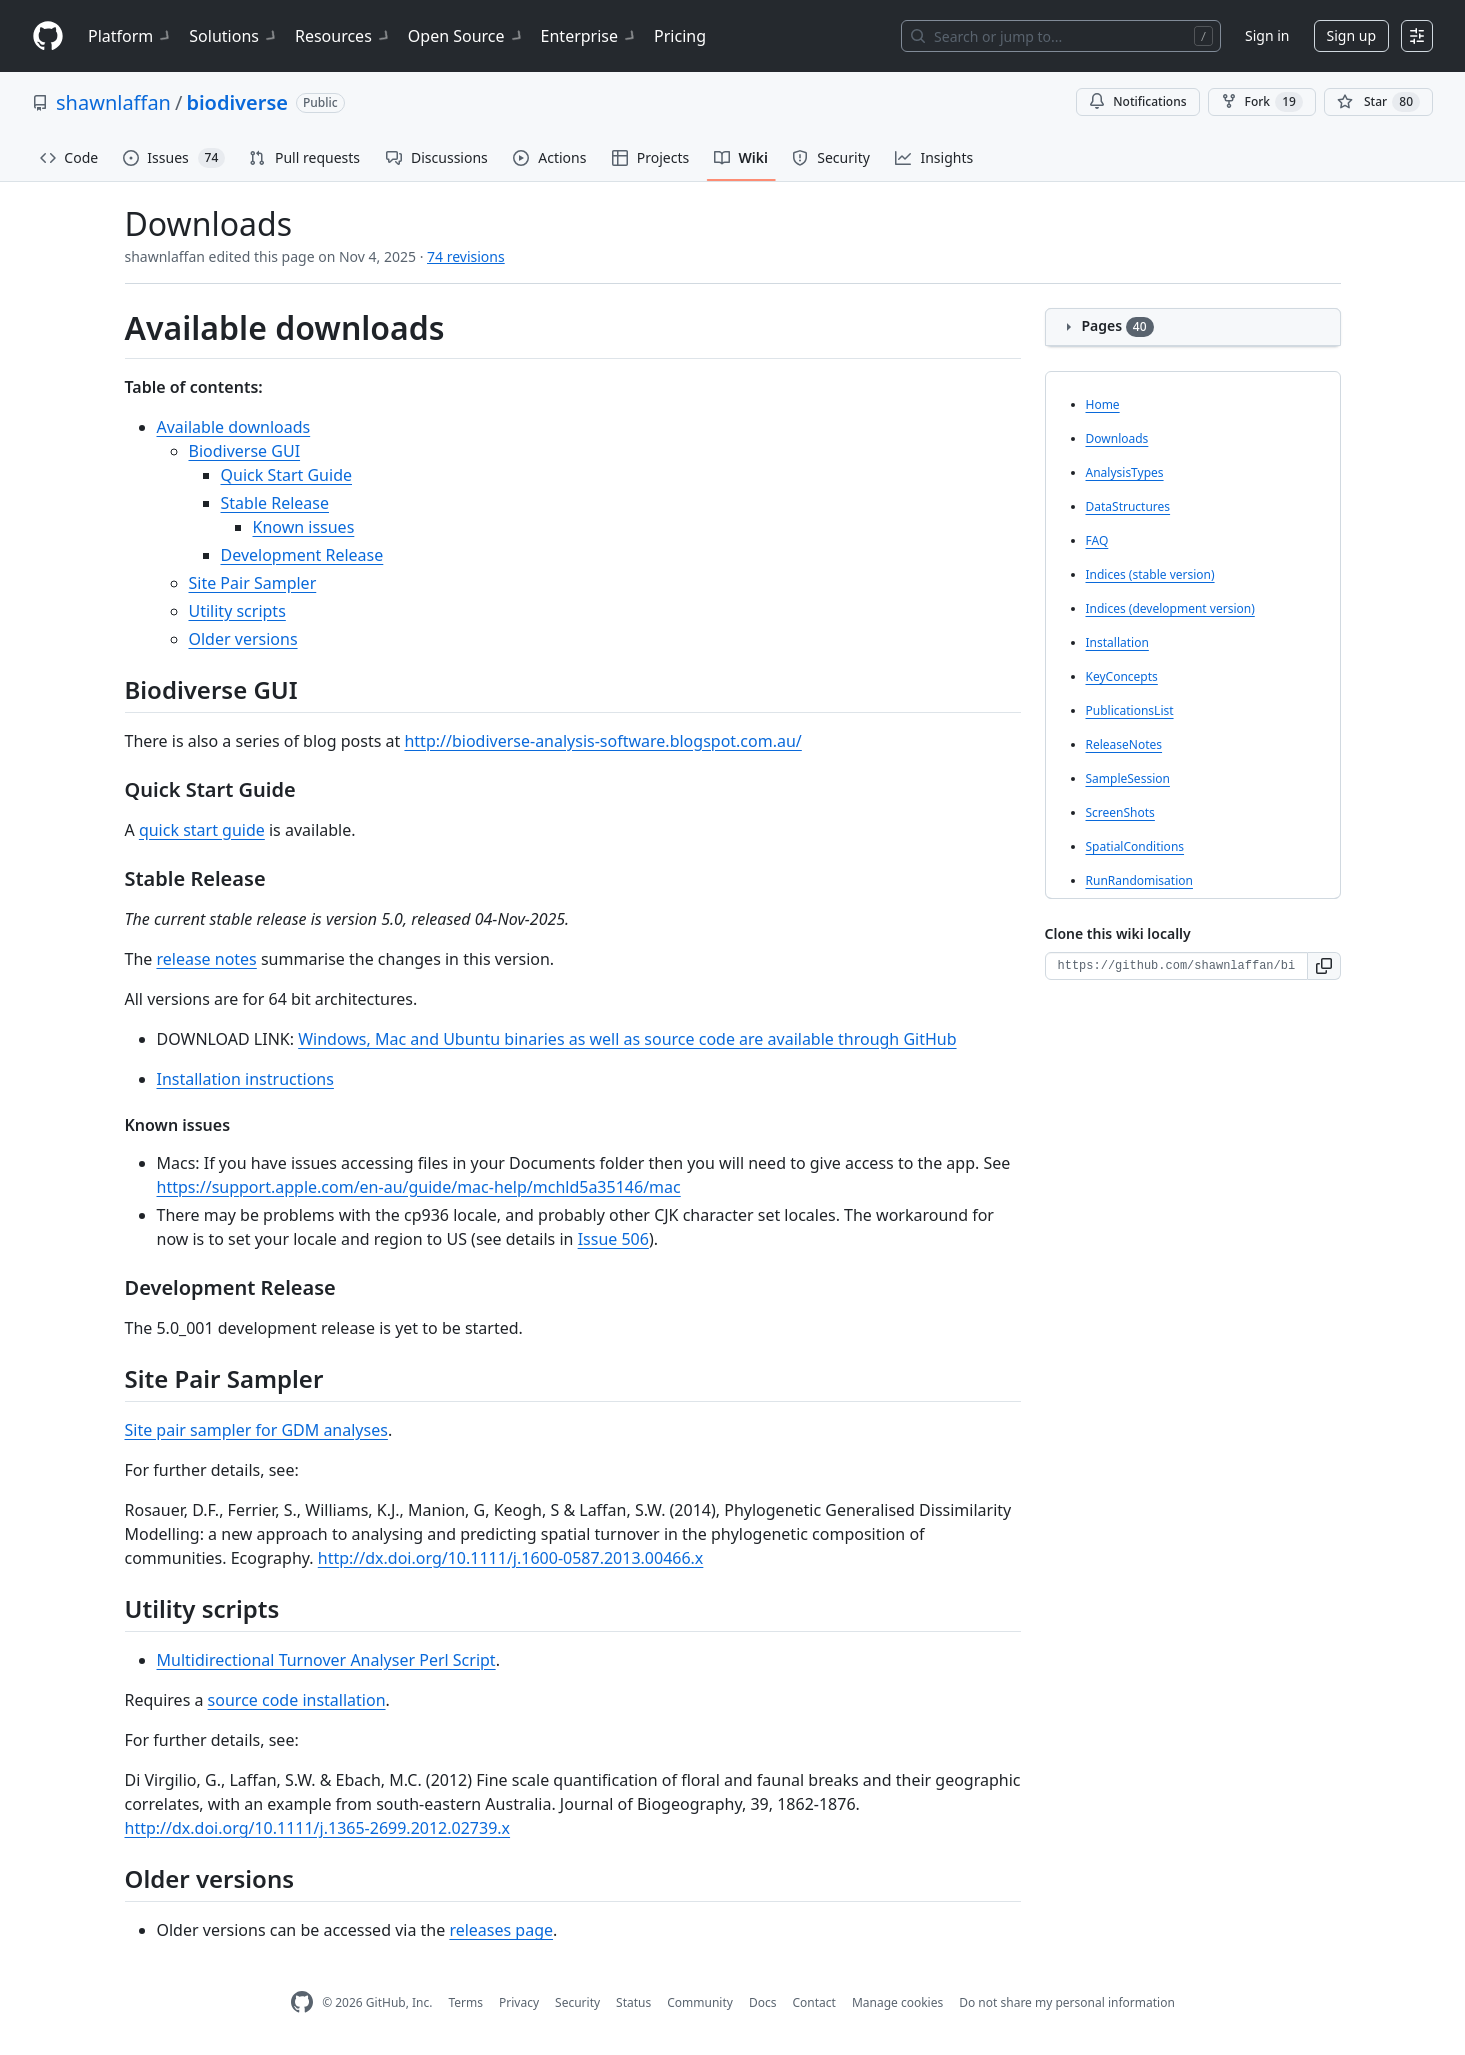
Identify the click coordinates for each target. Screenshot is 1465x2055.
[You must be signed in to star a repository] (1378, 102)
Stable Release (275, 503)
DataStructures (1128, 506)
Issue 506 (613, 1239)
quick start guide (202, 830)
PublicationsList (1130, 710)
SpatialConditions (1135, 846)
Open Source (466, 36)
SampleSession (1128, 778)
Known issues (304, 527)
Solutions (234, 36)
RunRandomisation (1139, 880)
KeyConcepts (1122, 676)
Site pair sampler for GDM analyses (256, 1430)
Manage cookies (897, 2002)
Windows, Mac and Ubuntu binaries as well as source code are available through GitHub (627, 1039)
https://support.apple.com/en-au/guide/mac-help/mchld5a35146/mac (419, 1187)
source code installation (297, 1700)
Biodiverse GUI (245, 451)
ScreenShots (1120, 812)
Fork (1262, 102)
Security (577, 2002)
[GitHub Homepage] (302, 2002)
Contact (813, 2002)
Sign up (1351, 35)
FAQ (1097, 540)
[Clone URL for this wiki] (1176, 966)
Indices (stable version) (1150, 574)
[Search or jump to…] (1061, 36)
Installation (1117, 642)
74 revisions (466, 256)
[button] (1324, 966)
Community (700, 2002)
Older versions (243, 639)
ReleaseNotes (1124, 744)
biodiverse (237, 102)
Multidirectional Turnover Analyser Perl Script (326, 1660)
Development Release (302, 555)
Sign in (1267, 35)
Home (1103, 404)
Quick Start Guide (287, 475)
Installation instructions (245, 1079)
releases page (501, 1930)
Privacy (519, 2002)
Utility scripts (237, 611)
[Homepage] (48, 36)
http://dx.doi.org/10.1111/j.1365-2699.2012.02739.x (318, 1828)
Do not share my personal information (1067, 2002)
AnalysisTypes (1125, 472)
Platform (130, 36)
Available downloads (234, 427)
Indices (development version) (1170, 608)
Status (633, 2002)
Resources (343, 36)
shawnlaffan (113, 102)
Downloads (1117, 438)
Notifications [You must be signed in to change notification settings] (1137, 101)
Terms (465, 2002)
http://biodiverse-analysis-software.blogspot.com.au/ (602, 741)
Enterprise (589, 36)
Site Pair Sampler (253, 583)
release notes (206, 959)
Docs (763, 2002)
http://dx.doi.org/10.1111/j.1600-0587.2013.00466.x (511, 1558)
